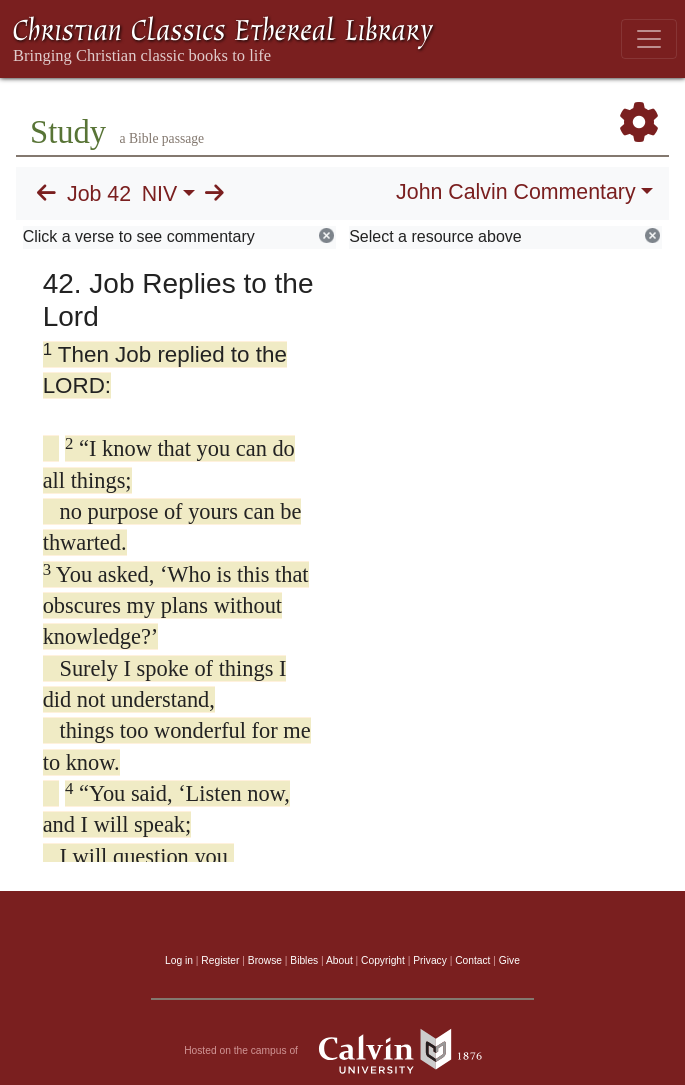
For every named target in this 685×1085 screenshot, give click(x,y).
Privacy (430, 960)
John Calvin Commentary (515, 192)
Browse (265, 960)
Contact (472, 960)
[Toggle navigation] (649, 39)
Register (220, 960)
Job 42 (99, 194)
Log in (179, 960)
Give (509, 960)
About (339, 960)
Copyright (383, 960)
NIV (160, 194)
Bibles (304, 960)
